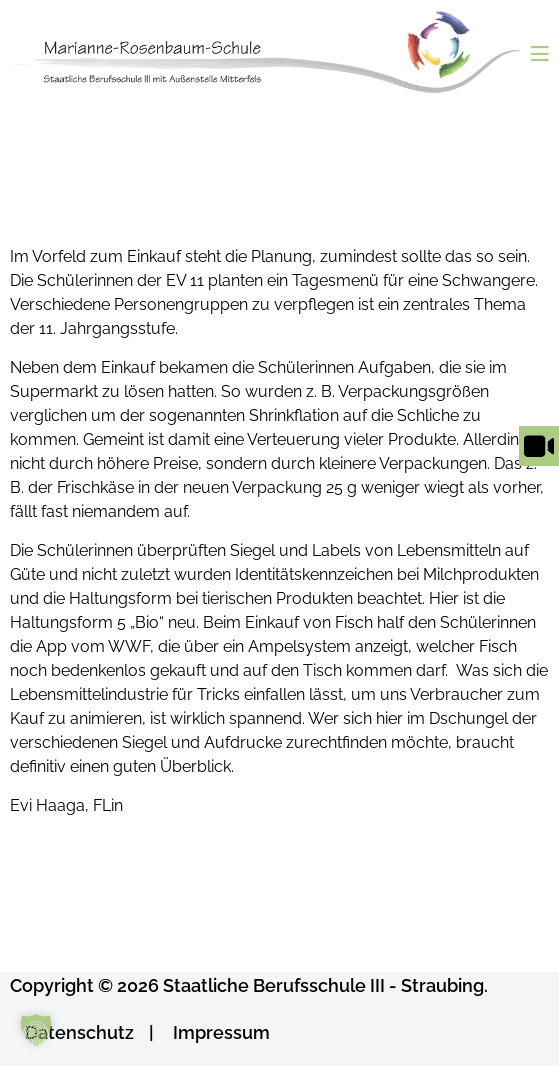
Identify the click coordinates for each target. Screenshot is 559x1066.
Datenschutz (79, 1032)
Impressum (221, 1032)
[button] (36, 1030)
